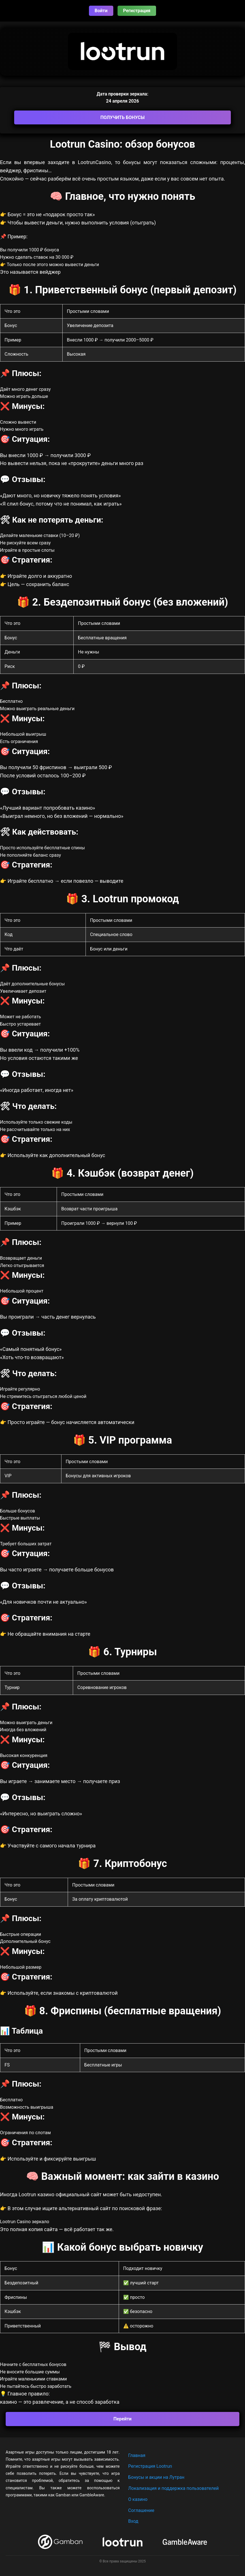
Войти (101, 10)
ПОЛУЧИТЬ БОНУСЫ (122, 117)
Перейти (123, 2419)
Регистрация (136, 10)
